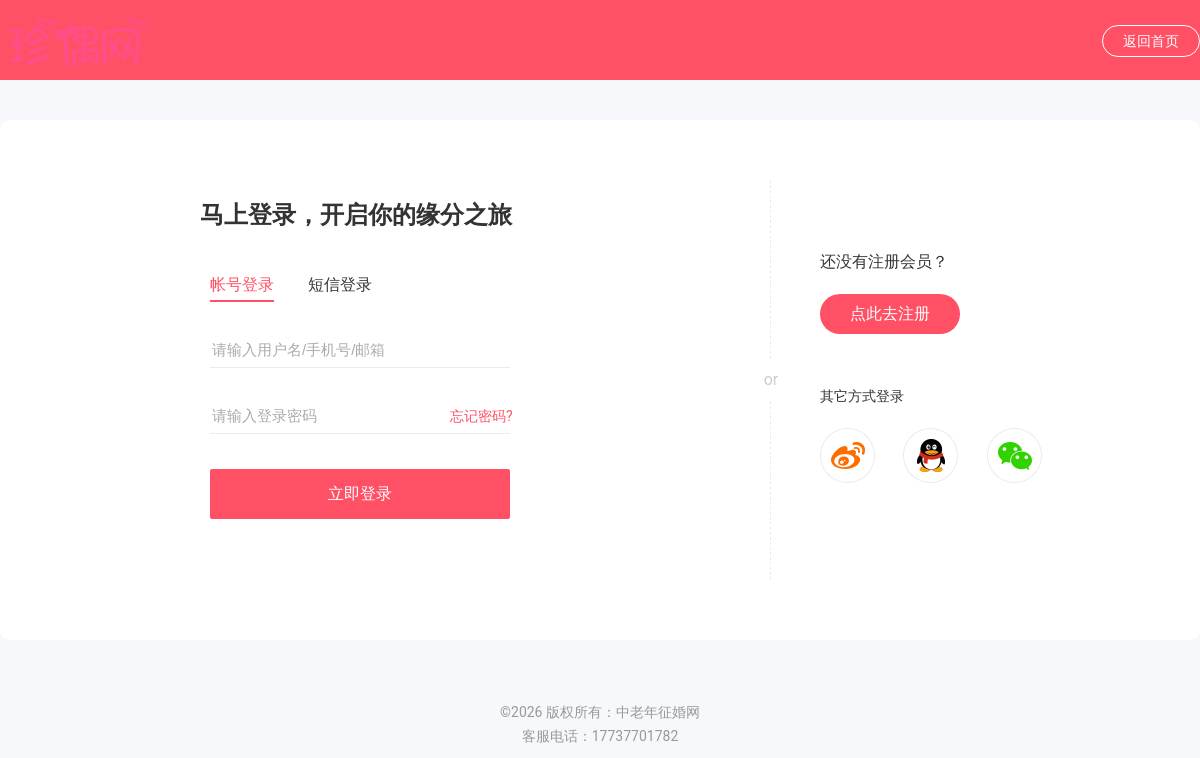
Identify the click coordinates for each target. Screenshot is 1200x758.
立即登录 (360, 493)
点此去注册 (890, 313)
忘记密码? (481, 416)
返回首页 (1151, 41)
